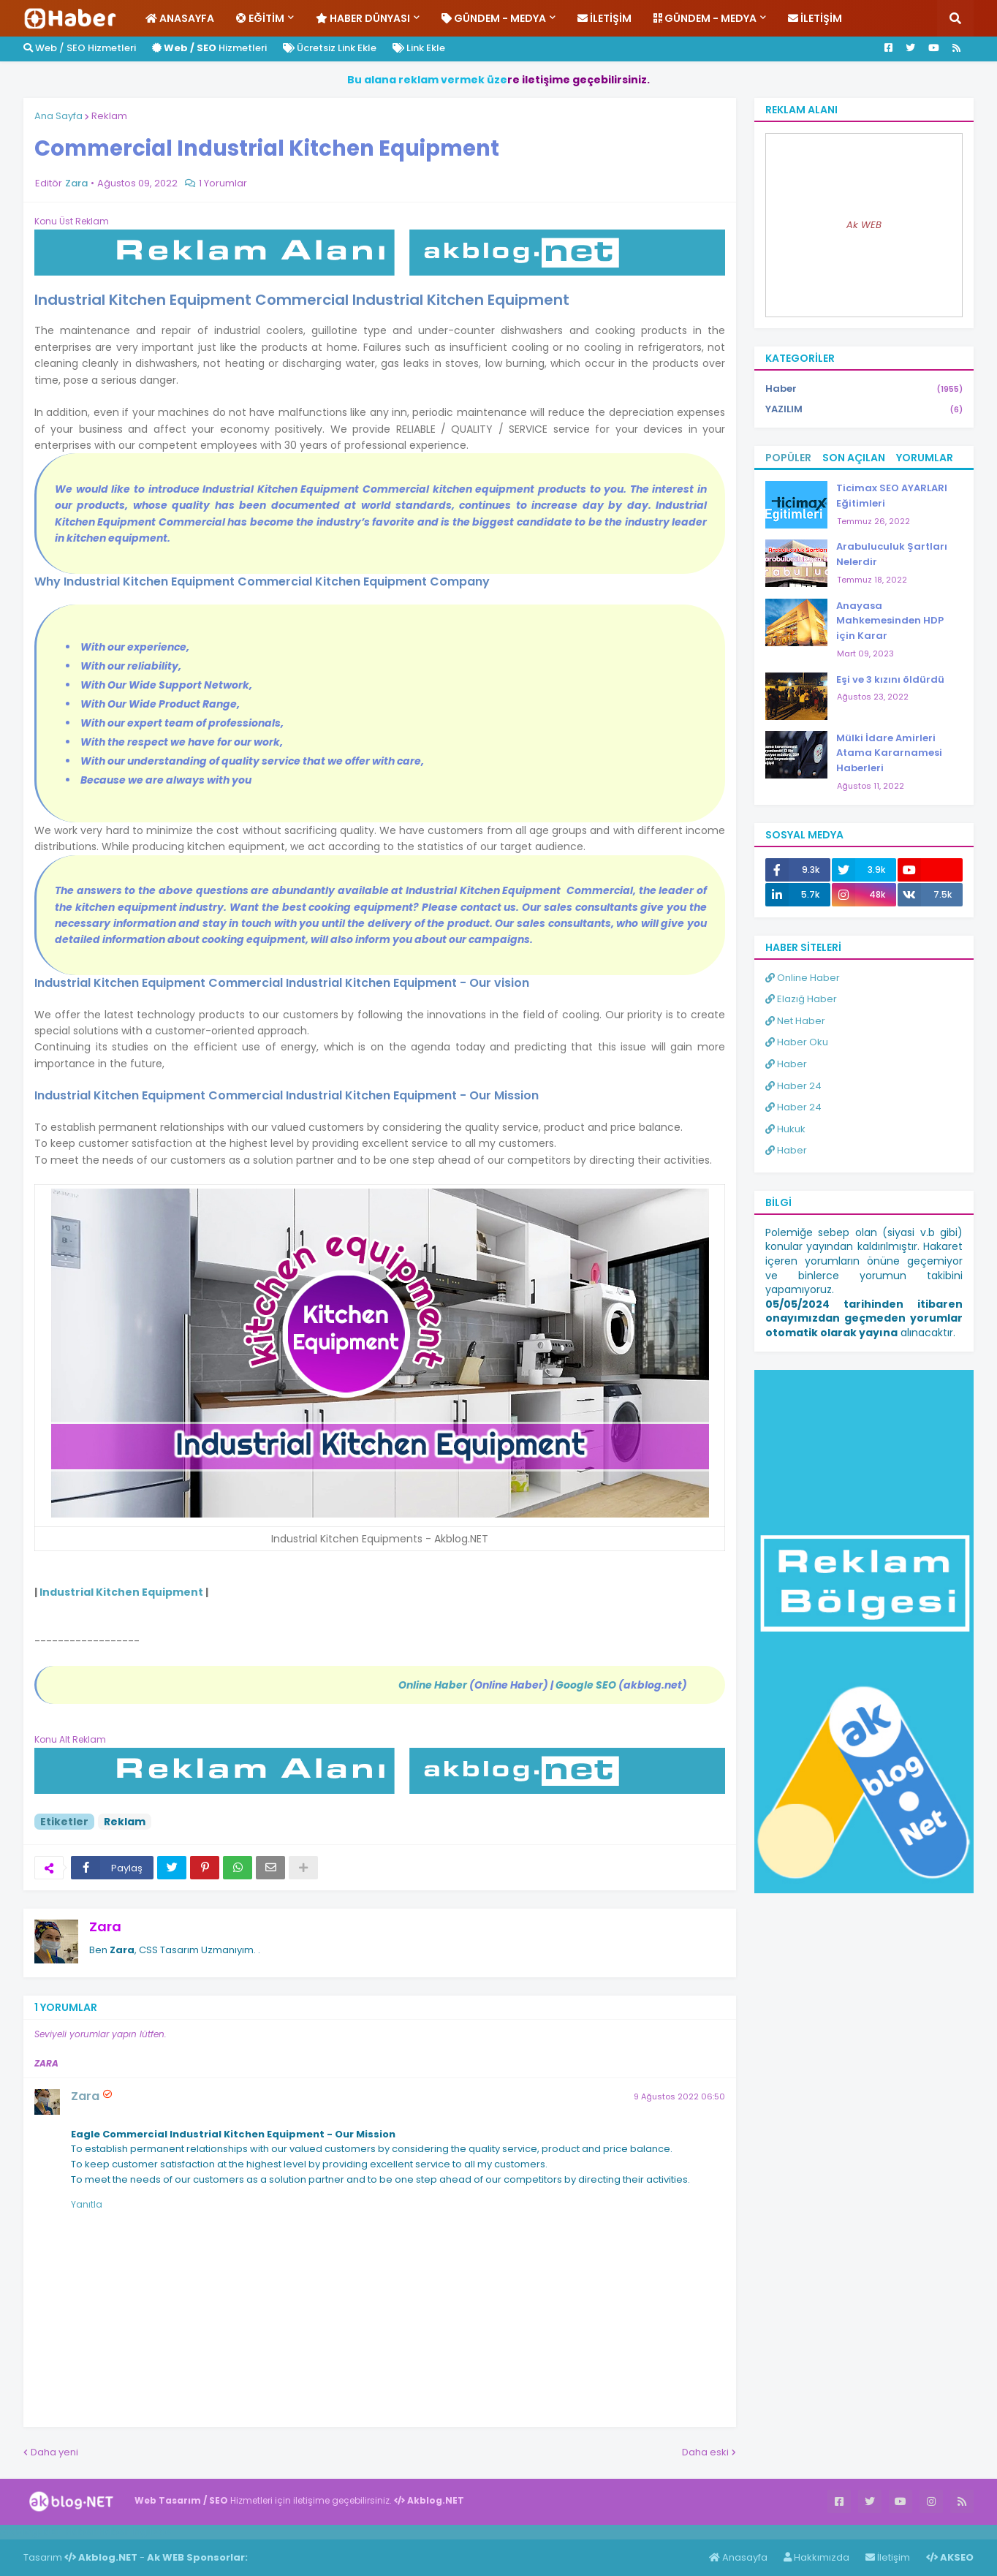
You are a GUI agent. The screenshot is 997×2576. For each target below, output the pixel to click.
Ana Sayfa (58, 116)
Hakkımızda (816, 2557)
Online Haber (802, 978)
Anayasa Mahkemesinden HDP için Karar (890, 621)
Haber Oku (796, 1042)
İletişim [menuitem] (604, 18)
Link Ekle (419, 48)
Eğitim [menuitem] (260, 18)
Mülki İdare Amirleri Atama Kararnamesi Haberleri (889, 753)
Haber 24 (793, 1086)
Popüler (788, 457)
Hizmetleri (209, 48)
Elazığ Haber (801, 999)
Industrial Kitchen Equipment (121, 1592)
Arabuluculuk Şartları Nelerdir (891, 554)
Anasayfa (738, 2557)
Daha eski (705, 2452)
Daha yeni (54, 2452)
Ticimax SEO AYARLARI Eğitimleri (891, 495)
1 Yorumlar (223, 183)
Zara (105, 1926)
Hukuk (785, 1129)
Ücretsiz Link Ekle (329, 48)
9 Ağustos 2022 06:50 (679, 2096)
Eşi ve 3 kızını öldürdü (890, 679)
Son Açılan (853, 457)
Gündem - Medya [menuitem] (493, 18)
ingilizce (152, 2531)
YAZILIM (864, 409)
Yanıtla (86, 2204)
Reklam (109, 116)
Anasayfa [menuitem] (179, 18)
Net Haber (795, 1021)
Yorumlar (924, 457)
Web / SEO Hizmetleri (79, 48)
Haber (864, 389)
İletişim (887, 2557)
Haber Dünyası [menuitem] (363, 18)
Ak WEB (864, 225)
